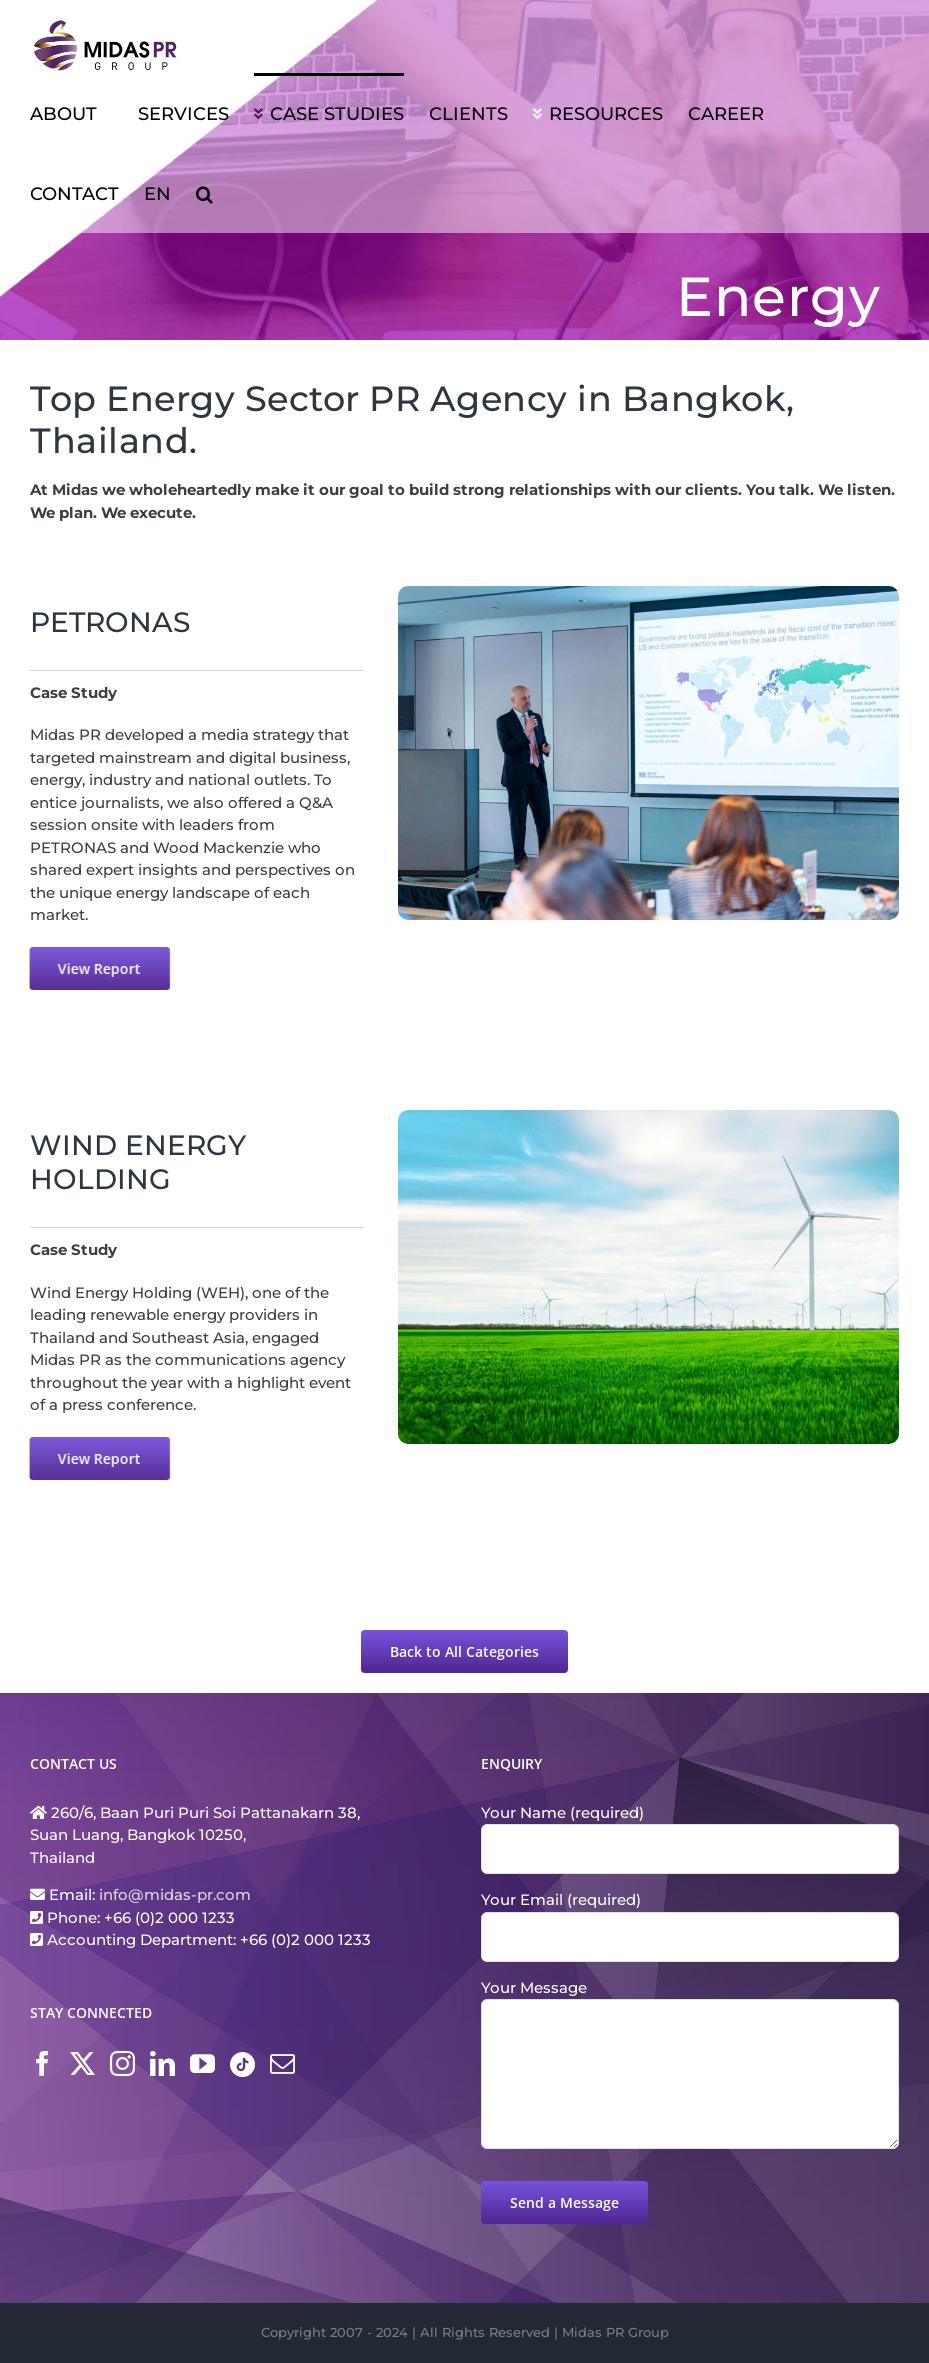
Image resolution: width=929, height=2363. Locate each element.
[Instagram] (122, 2063)
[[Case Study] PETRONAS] (648, 593)
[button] (204, 193)
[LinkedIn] (162, 2063)
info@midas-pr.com (175, 1894)
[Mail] (282, 2063)
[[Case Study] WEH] (652, 1117)
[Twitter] (82, 2063)
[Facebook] (42, 2063)
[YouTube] (202, 2063)
